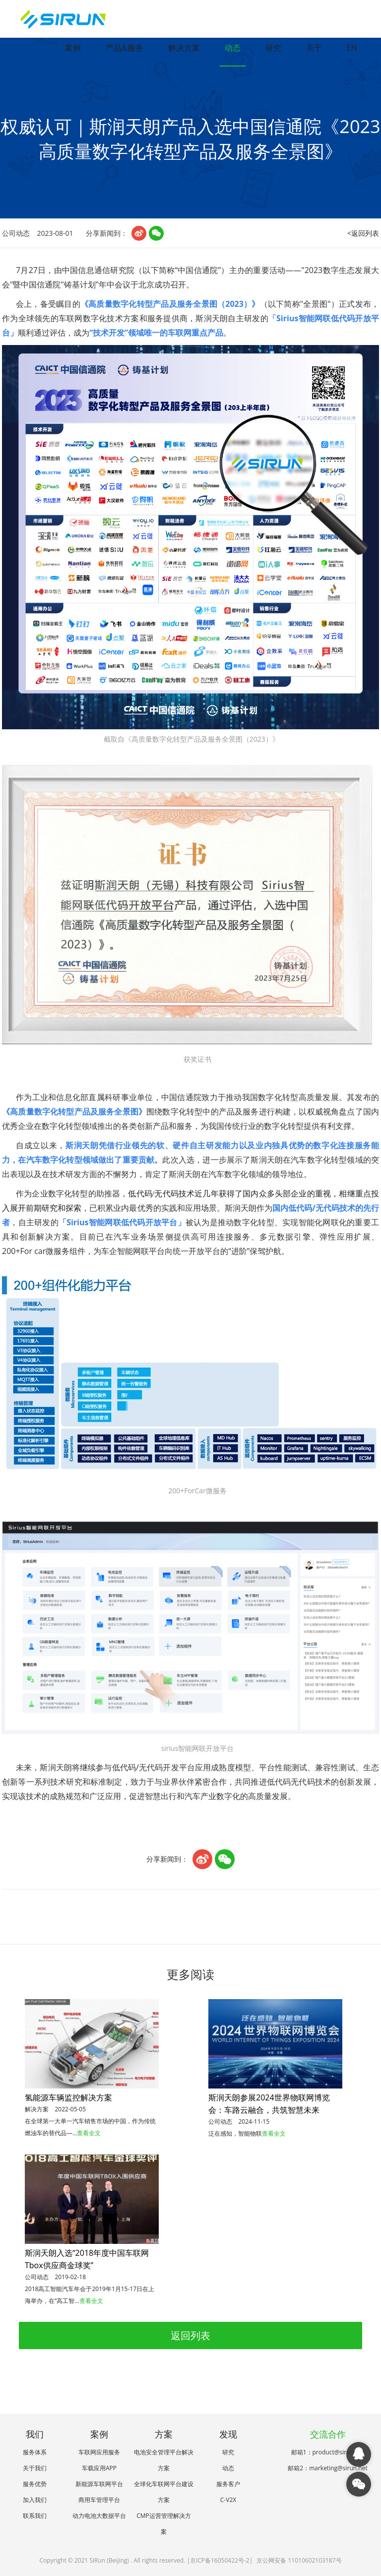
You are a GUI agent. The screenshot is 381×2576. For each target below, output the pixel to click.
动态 (233, 47)
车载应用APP (99, 2468)
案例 (73, 47)
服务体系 (35, 2452)
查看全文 (89, 2133)
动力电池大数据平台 (99, 2515)
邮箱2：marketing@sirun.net (327, 2468)
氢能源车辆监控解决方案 (68, 2097)
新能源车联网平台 (99, 2484)
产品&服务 (124, 47)
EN (352, 47)
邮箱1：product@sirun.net (328, 2452)
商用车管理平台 (99, 2500)
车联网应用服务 (99, 2452)
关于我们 (35, 2468)
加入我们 (35, 2500)
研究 (273, 47)
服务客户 (228, 2484)
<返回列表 (363, 233)
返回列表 (190, 2335)
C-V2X (228, 2500)
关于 (314, 47)
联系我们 (35, 2515)
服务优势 (35, 2484)
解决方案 (184, 47)
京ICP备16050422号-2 (220, 2560)
